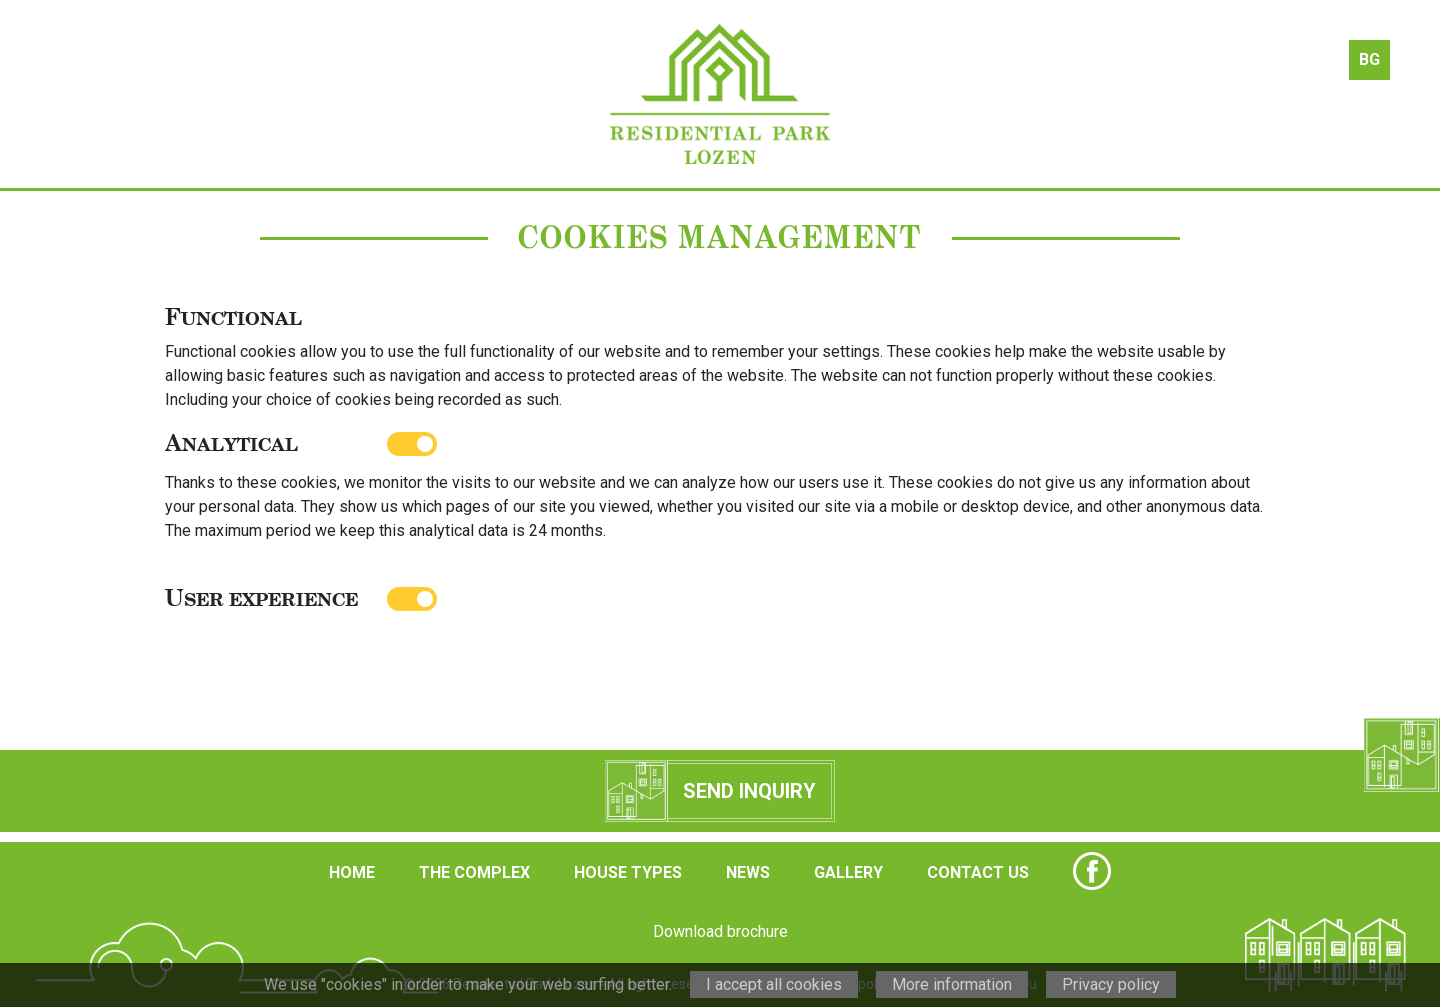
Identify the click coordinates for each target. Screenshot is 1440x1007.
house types (493, 93)
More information (952, 984)
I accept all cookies (774, 984)
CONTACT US (978, 872)
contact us (1234, 93)
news (948, 93)
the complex (349, 93)
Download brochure (720, 931)
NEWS (748, 872)
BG (1369, 59)
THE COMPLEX (474, 872)
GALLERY (848, 872)
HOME (352, 872)
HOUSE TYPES (628, 872)
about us (207, 93)
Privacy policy (1111, 984)
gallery (1090, 93)
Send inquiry (749, 791)
